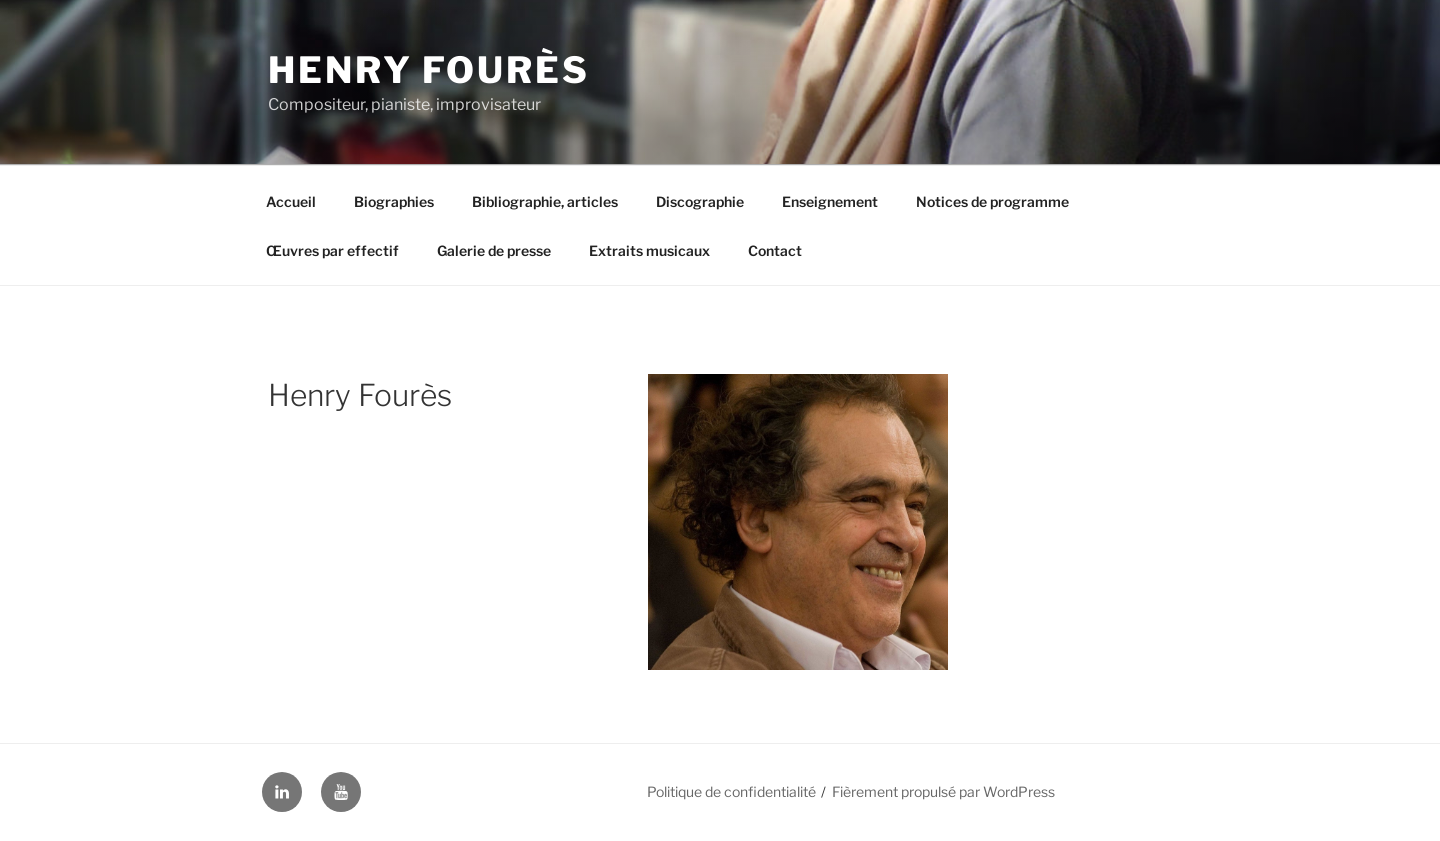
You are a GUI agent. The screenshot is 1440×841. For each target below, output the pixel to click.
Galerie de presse (494, 250)
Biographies (394, 201)
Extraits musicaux (649, 250)
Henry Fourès (429, 70)
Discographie (700, 201)
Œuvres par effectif (332, 250)
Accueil (291, 201)
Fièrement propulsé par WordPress (943, 791)
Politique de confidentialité (731, 791)
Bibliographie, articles (545, 201)
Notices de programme (992, 201)
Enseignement (830, 201)
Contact (775, 250)
